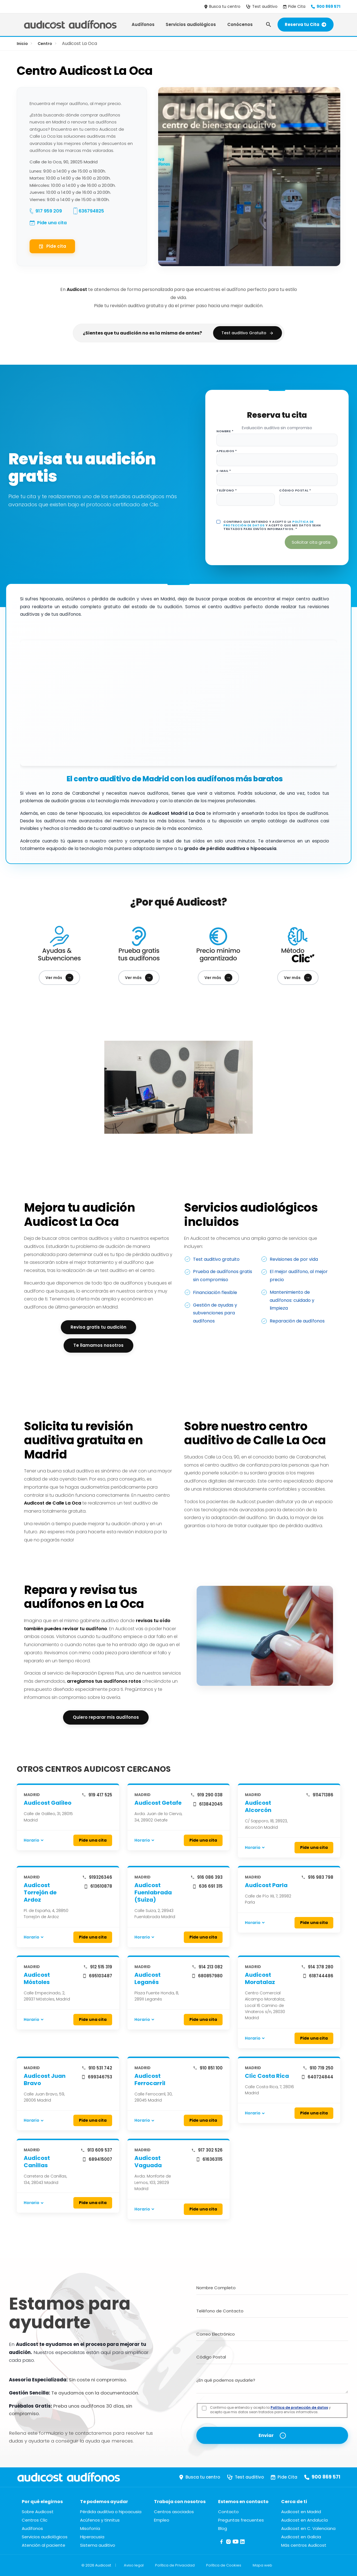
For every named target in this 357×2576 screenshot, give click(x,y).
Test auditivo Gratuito (247, 333)
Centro (45, 43)
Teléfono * (226, 490)
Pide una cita (52, 222)
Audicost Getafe (158, 1803)
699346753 (96, 2077)
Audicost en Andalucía (304, 2520)
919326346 (97, 1877)
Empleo (161, 2520)
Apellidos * (226, 451)
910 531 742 (97, 2068)
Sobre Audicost (38, 2512)
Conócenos (240, 24)
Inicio (22, 43)
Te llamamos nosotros (98, 1345)
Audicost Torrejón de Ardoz (40, 1892)
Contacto (228, 2512)
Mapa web (262, 2565)
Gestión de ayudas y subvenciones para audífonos (215, 1313)
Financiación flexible (215, 1292)
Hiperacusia (92, 2537)
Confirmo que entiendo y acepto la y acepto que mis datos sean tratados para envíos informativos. (270, 2410)
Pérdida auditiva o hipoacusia (110, 2512)
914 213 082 (207, 1967)
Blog (222, 2528)
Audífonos (143, 24)
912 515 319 (97, 1967)
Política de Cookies (223, 2565)
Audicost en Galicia (301, 2537)
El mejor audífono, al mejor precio (299, 1275)
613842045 (207, 1804)
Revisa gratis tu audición (98, 1327)
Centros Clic (34, 2520)
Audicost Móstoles (37, 1978)
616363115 (209, 2159)
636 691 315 (207, 1886)
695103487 (97, 1976)
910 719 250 (318, 2068)
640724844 (317, 2077)
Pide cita (52, 246)
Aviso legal (134, 2565)
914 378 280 (317, 1967)
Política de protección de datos (299, 2407)
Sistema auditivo (97, 2545)
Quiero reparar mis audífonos (106, 1717)
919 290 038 (206, 1795)
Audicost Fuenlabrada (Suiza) (153, 1892)
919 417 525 (97, 1795)
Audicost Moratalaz (260, 1978)
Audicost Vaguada (148, 2161)
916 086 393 (206, 1877)
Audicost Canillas (37, 2161)
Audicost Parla (266, 1885)
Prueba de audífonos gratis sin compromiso (222, 1275)
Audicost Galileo (47, 1803)
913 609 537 (96, 2150)
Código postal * (295, 490)
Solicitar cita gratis (311, 542)
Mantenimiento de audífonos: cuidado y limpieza (292, 1300)
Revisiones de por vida (294, 1259)
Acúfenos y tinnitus (100, 2520)
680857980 (207, 1976)
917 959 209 (48, 211)
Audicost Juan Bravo (45, 2079)
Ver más (59, 978)
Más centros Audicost (303, 2545)
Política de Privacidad (175, 2565)
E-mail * (223, 471)
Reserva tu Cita (305, 24)
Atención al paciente (43, 2545)
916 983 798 (317, 1877)
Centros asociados (174, 2512)
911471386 (319, 1795)
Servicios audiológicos (191, 24)
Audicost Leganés (147, 1978)
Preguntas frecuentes (241, 2520)
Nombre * (224, 431)
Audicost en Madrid (301, 2512)
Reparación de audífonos (297, 1321)
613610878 (98, 1886)
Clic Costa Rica (267, 2076)
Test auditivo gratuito (216, 1259)
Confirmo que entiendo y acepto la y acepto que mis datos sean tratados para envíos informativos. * (272, 525)
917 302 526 (207, 2150)
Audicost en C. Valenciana (308, 2528)
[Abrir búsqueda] (268, 24)
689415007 (97, 2159)
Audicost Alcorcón (258, 1806)
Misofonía (90, 2528)
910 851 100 (208, 2068)
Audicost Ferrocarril (149, 2079)
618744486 (317, 1976)
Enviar (266, 2435)
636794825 (91, 211)
